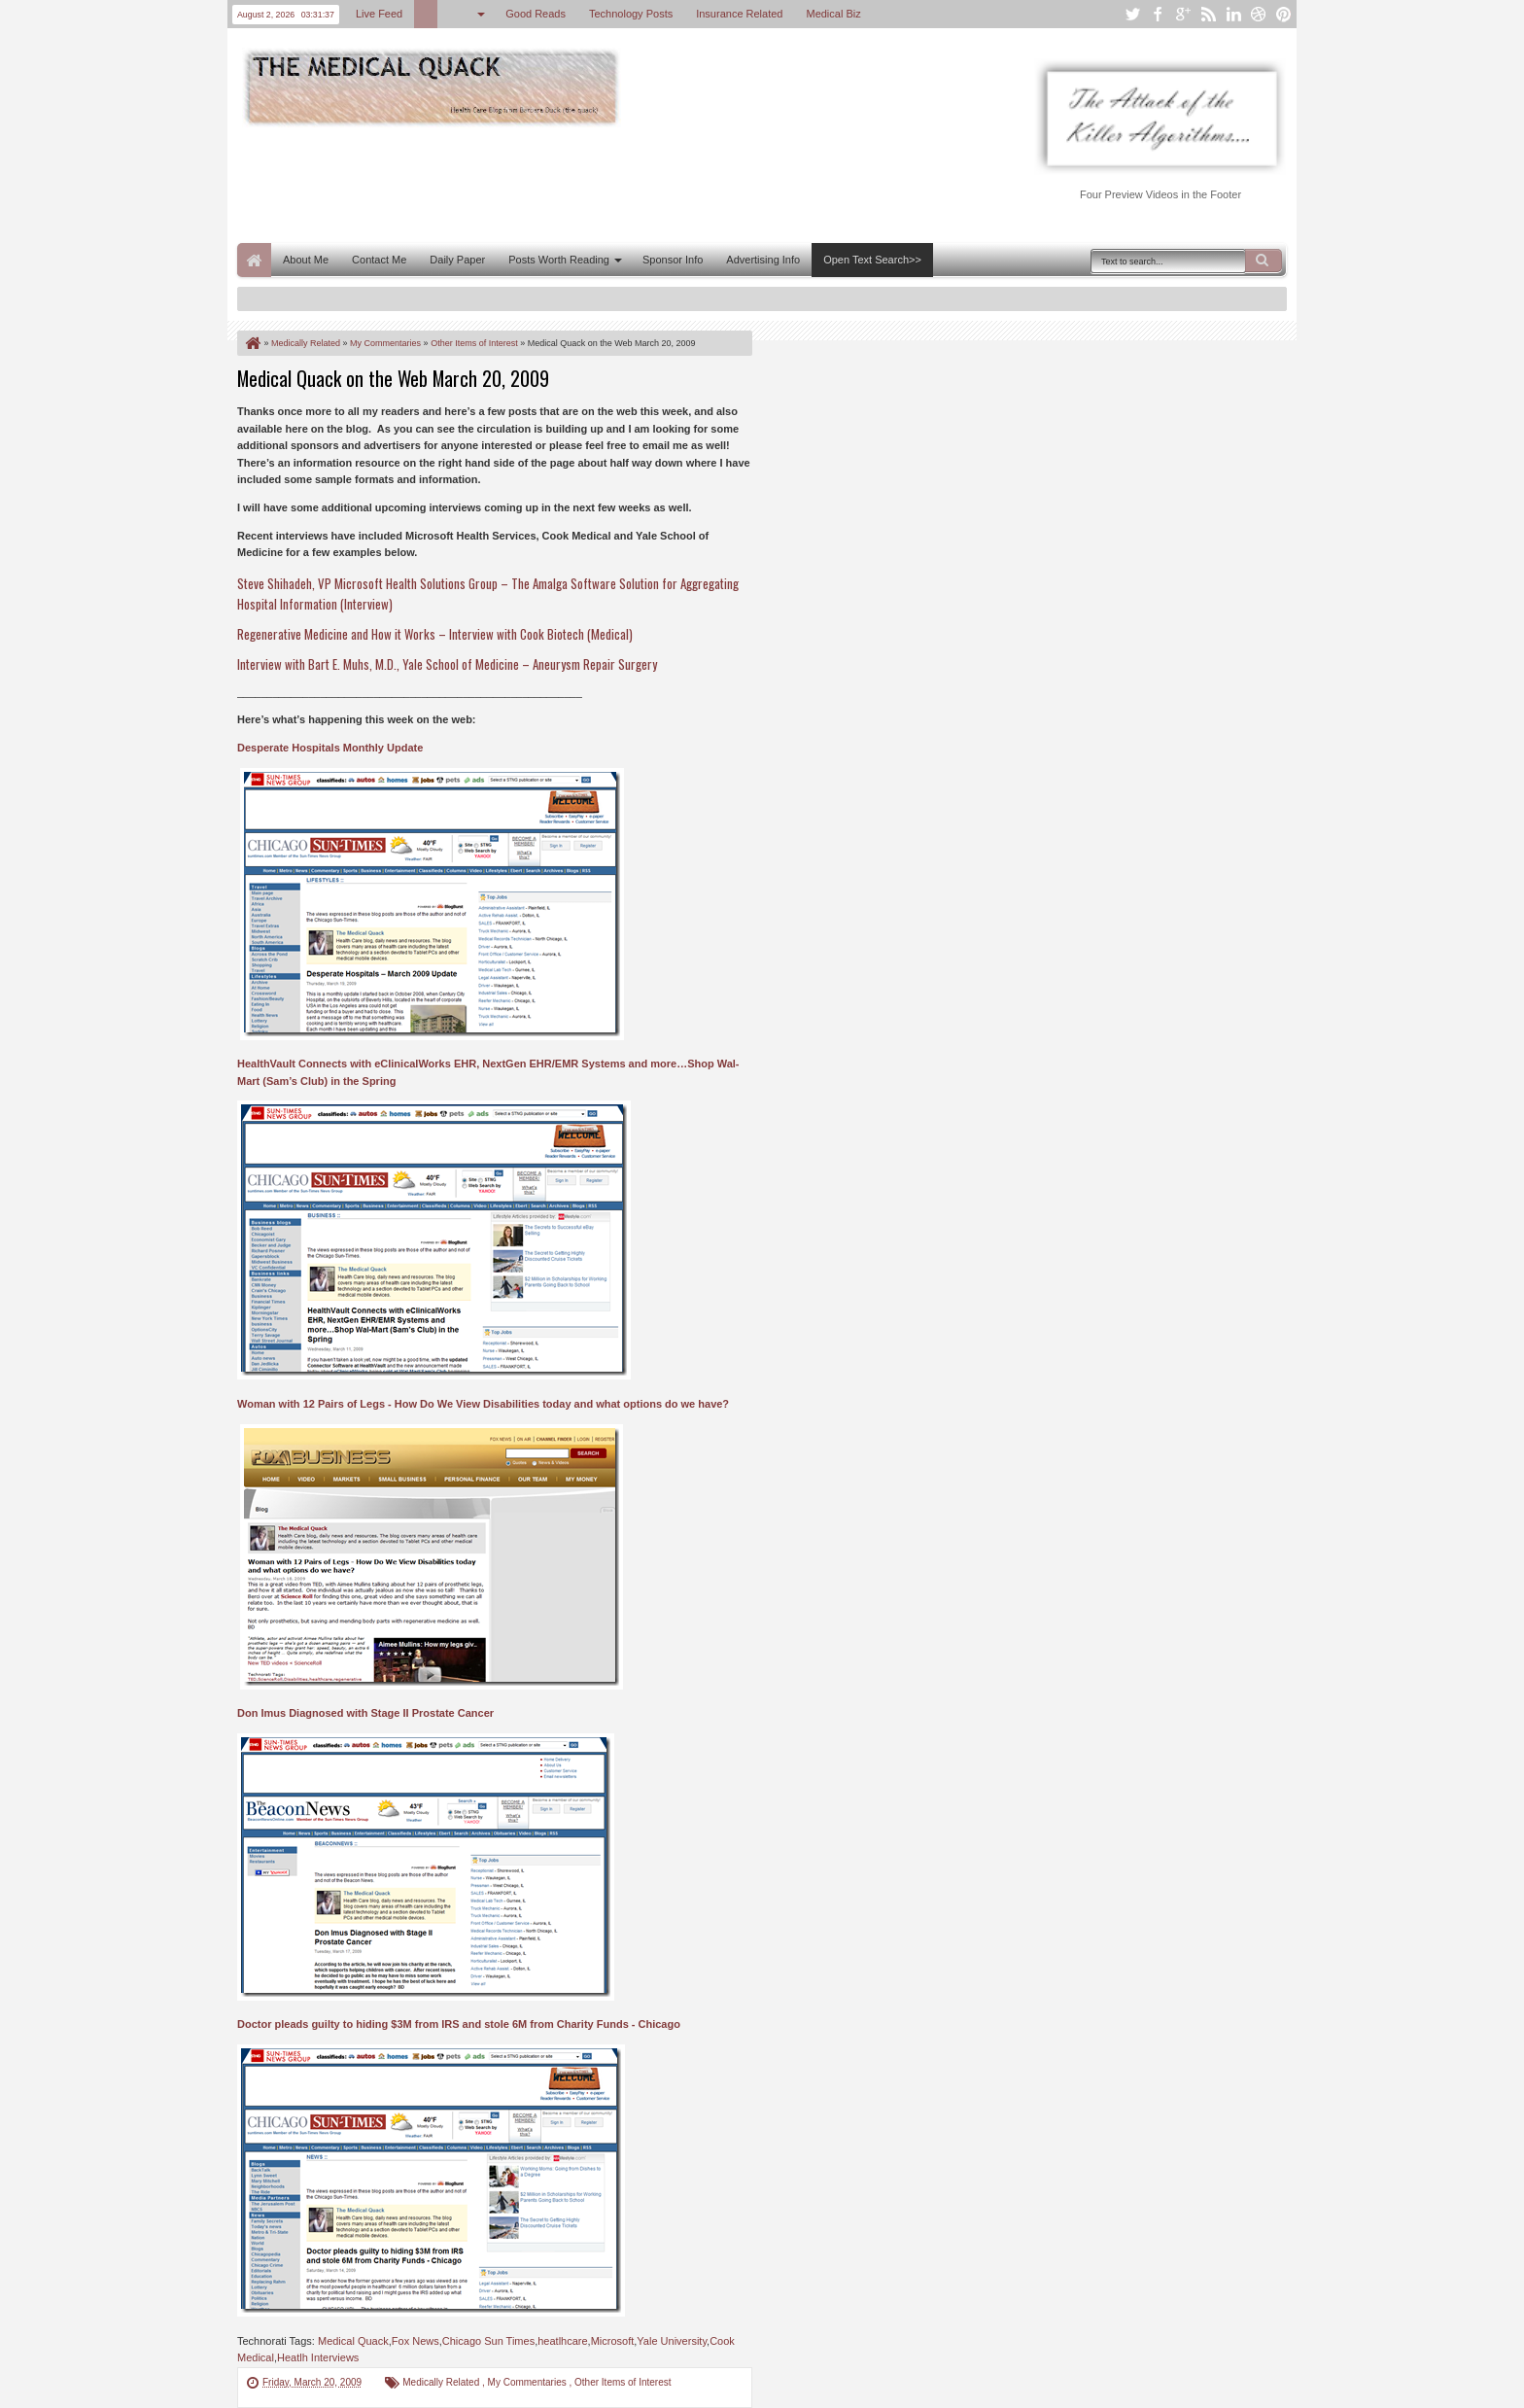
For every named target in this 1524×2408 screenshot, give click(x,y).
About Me (306, 259)
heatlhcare (562, 2341)
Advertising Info (763, 259)
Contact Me (379, 259)
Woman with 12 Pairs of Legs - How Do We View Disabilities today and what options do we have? (483, 1404)
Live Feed (379, 13)
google (1182, 14)
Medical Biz (833, 13)
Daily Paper (457, 259)
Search (1263, 260)
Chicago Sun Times (488, 2341)
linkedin (1233, 14)
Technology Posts (631, 13)
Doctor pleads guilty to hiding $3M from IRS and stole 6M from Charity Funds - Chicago (458, 2024)
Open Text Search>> (872, 259)
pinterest (1284, 14)
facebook (1157, 14)
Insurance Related (739, 13)
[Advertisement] (591, 183)
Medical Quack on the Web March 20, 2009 (393, 378)
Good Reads (535, 13)
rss (1208, 14)
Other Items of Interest (622, 2382)
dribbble (1258, 14)
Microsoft (613, 2341)
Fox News (415, 2341)
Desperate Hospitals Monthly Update (330, 747)
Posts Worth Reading (558, 259)
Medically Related (442, 2382)
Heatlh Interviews (318, 2357)
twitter (1132, 14)
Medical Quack (353, 2341)
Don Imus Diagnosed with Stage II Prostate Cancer (365, 1713)
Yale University (672, 2341)
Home (254, 260)
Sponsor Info (672, 259)
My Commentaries (529, 2382)
